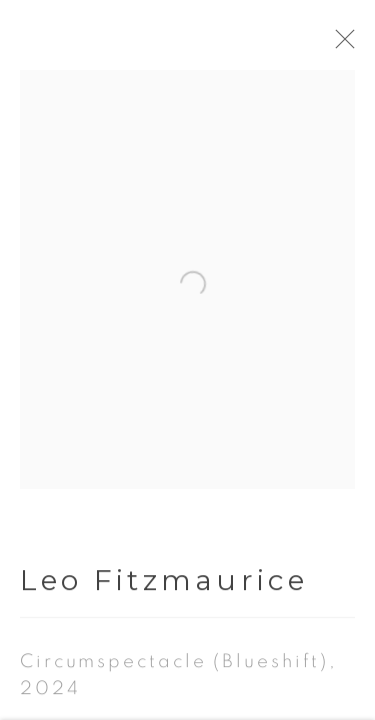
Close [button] (357, 45)
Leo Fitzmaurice (164, 504)
